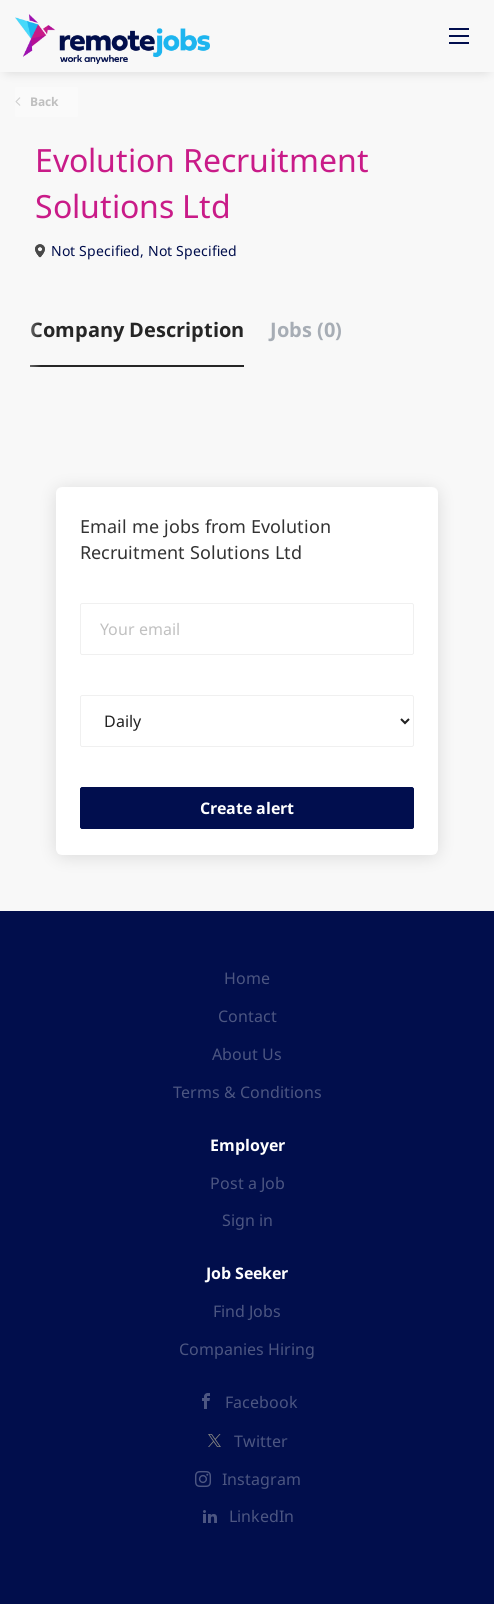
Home (247, 978)
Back (42, 101)
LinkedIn (261, 1516)
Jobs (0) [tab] (306, 329)
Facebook (261, 1402)
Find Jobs (247, 1311)
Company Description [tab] (137, 329)
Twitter (261, 1441)
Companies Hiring (247, 1349)
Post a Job (247, 1183)
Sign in (247, 1220)
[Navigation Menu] (459, 36)
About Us (247, 1054)
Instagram (261, 1479)
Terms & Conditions (247, 1092)
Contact (247, 1016)
